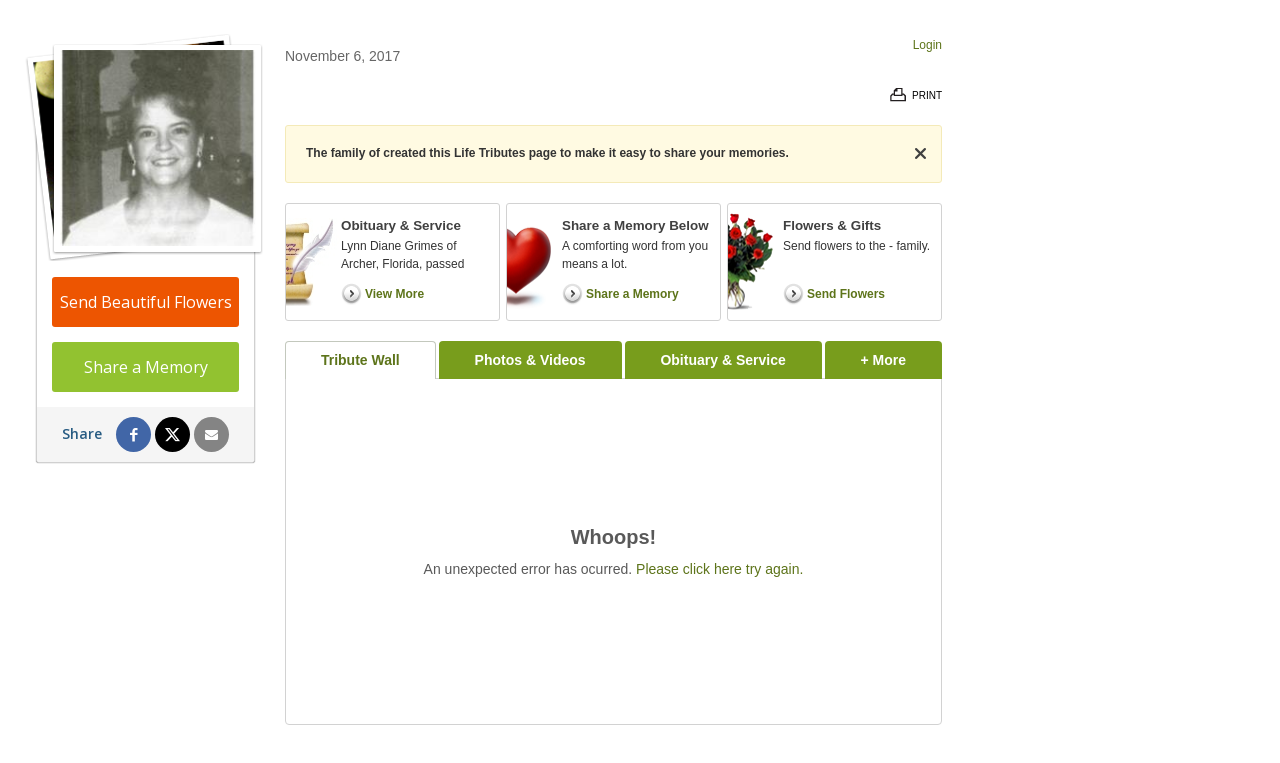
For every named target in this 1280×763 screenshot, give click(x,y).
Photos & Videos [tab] (530, 360)
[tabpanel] (613, 551)
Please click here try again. (719, 569)
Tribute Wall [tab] (360, 360)
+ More (901, 354)
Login (927, 45)
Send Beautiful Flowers (146, 302)
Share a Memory (146, 367)
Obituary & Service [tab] (722, 360)
